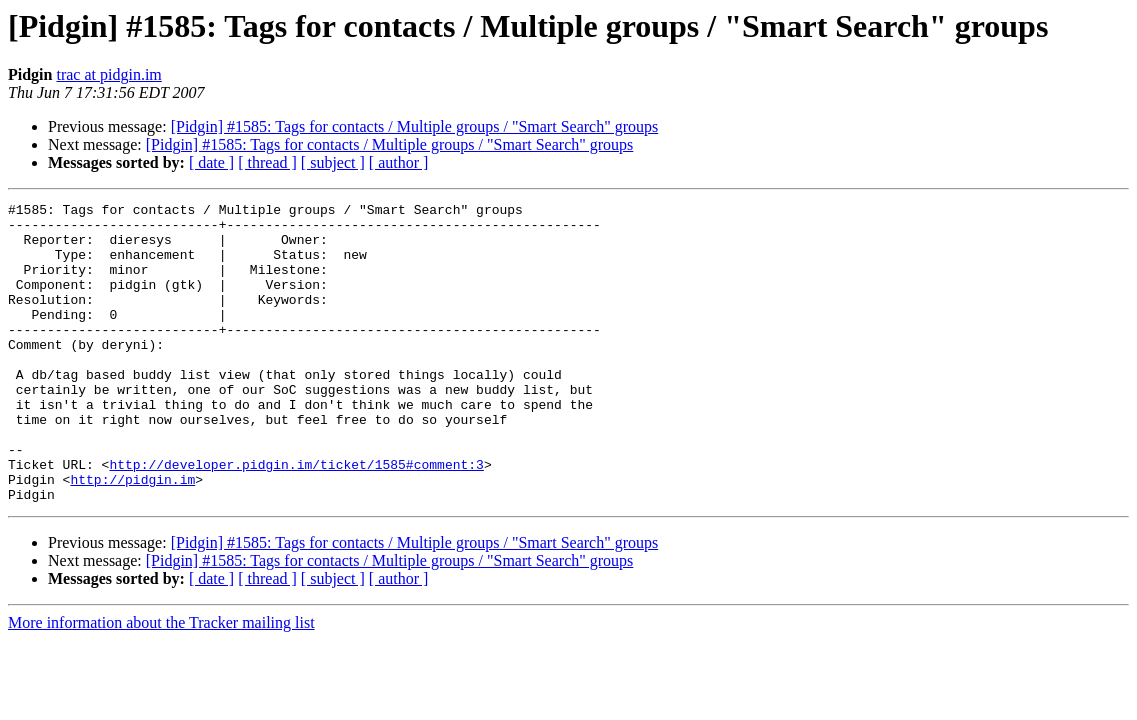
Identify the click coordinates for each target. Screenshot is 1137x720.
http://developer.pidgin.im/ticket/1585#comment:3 (296, 518)
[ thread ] (267, 162)
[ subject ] (333, 162)
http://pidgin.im (132, 536)
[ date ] (211, 162)
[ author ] (399, 162)
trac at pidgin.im (108, 74)
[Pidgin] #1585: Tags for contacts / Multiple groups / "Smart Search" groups (415, 126)
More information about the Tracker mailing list (161, 682)
